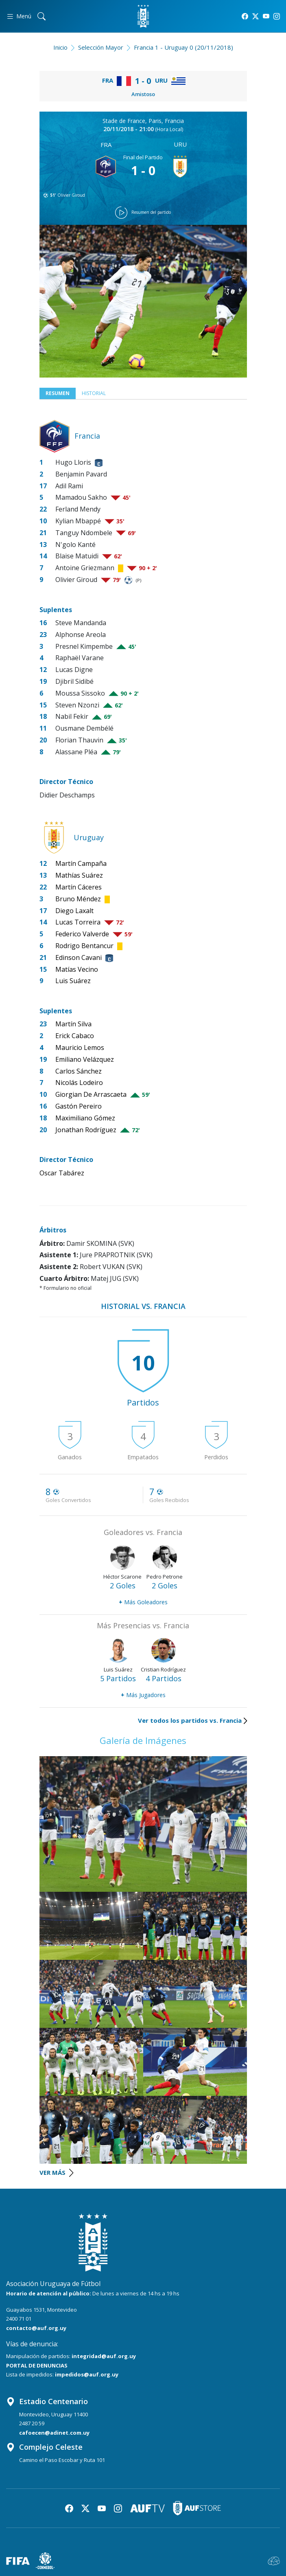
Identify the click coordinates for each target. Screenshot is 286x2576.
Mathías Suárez (79, 875)
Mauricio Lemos (79, 1047)
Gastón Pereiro (78, 1106)
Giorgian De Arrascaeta (91, 1094)
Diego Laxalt (74, 910)
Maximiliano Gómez (85, 1117)
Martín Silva (73, 1023)
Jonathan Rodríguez (85, 1129)
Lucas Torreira (77, 922)
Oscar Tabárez (61, 1172)
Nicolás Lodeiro (79, 1082)
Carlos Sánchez (78, 1071)
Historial (94, 393)
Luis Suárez (73, 980)
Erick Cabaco (74, 1035)
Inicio (60, 47)
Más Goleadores (143, 1602)
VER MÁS (56, 2172)
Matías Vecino (76, 969)
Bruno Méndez (78, 898)
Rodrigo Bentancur (84, 945)
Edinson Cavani (78, 957)
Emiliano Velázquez (84, 1059)
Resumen (58, 393)
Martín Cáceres (78, 887)
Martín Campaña (81, 863)
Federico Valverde (82, 933)
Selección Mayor (100, 47)
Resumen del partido (143, 212)
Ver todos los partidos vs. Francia (192, 1720)
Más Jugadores (143, 1695)
